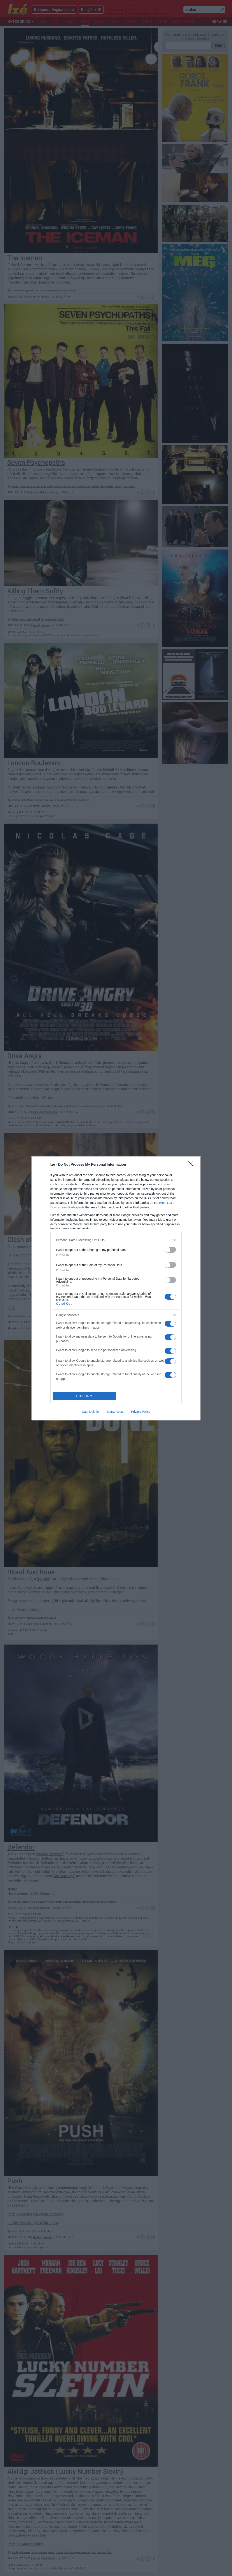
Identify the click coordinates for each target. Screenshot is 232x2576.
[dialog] (116, 1288)
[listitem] (116, 1240)
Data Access (115, 1411)
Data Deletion (91, 1411)
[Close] (192, 1165)
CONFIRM (84, 1396)
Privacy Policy (140, 1411)
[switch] (170, 1250)
